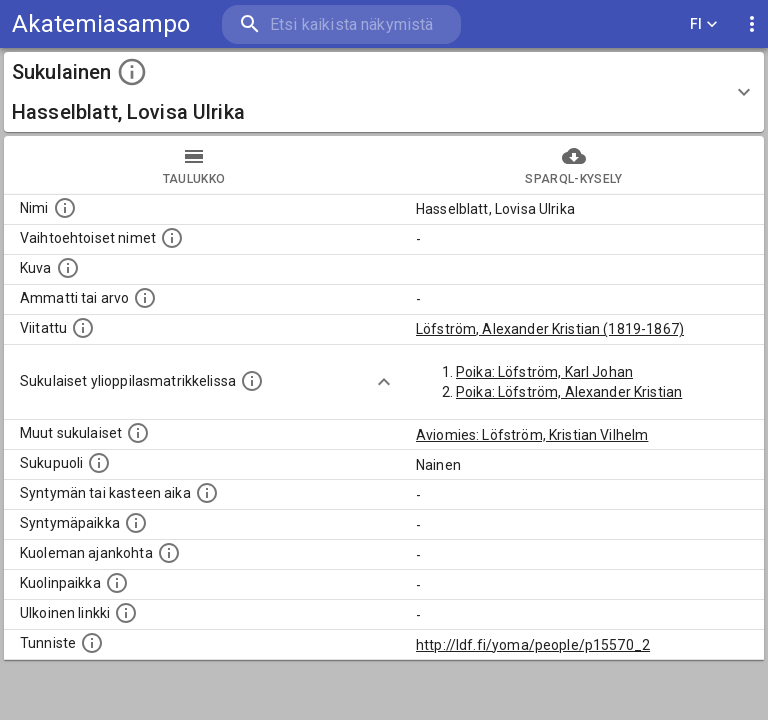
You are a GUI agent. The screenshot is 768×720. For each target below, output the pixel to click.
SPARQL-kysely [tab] (574, 165)
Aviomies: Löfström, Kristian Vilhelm (532, 435)
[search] (341, 24)
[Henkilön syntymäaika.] (207, 493)
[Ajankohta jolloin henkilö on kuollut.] (169, 553)
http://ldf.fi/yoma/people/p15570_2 (533, 645)
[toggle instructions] (132, 72)
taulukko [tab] (194, 165)
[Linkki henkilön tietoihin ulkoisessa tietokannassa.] (126, 613)
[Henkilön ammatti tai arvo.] (145, 298)
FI (704, 24)
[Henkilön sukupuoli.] (99, 463)
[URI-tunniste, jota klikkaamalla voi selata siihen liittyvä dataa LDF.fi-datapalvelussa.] (92, 643)
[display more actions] (752, 24)
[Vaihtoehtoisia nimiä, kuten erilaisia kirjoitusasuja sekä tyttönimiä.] (172, 238)
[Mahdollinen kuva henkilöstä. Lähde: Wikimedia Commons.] (68, 268)
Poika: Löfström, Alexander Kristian (569, 392)
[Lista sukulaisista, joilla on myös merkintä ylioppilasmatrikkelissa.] (252, 381)
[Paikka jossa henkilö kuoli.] (117, 583)
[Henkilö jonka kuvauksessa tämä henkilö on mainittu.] (83, 328)
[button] (384, 92)
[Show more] (384, 382)
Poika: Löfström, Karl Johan (544, 372)
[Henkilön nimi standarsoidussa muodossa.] (65, 208)
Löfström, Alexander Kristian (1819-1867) (550, 329)
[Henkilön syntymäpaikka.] (136, 523)
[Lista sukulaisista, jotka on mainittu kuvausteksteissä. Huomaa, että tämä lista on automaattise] (138, 433)
